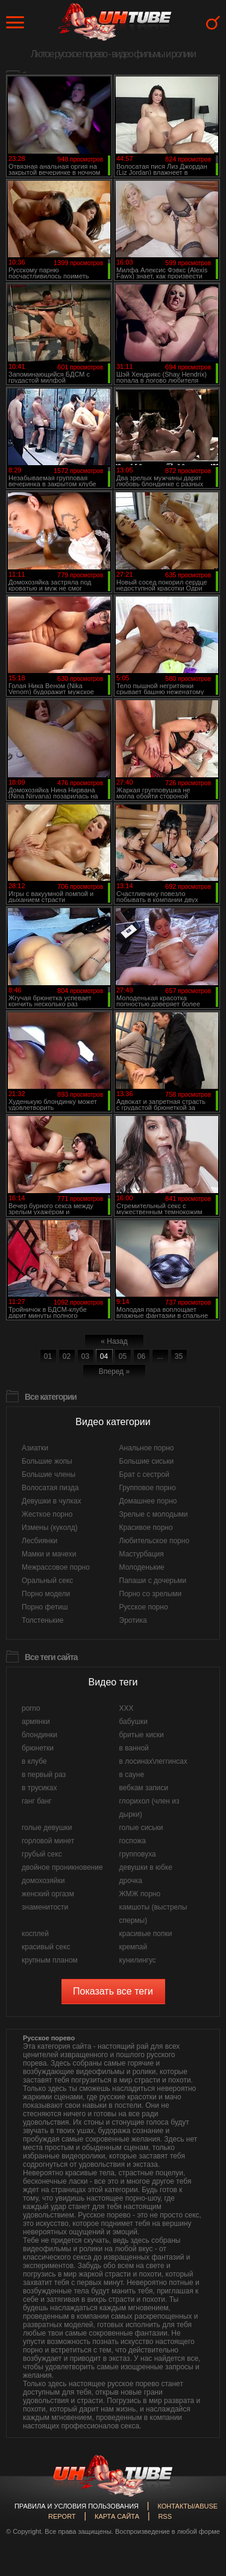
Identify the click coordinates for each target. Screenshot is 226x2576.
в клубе (34, 1761)
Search (213, 23)
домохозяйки (43, 1880)
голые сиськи (141, 1827)
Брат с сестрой (144, 1474)
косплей (35, 1933)
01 (48, 1356)
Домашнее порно (148, 1501)
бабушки (133, 1721)
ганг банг (36, 1801)
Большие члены (48, 1474)
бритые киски (141, 1735)
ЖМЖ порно (140, 1894)
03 (85, 1356)
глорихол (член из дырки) (149, 1808)
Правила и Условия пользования (76, 2506)
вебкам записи (144, 1788)
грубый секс (42, 1854)
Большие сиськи (146, 1461)
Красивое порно (146, 1527)
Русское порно (143, 1607)
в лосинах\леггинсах (153, 1761)
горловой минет (48, 1841)
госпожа (132, 1841)
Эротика (133, 1620)
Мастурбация (141, 1554)
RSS (165, 2516)
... (160, 1356)
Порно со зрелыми (150, 1594)
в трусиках (39, 1788)
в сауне (132, 1774)
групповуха (137, 1854)
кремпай (133, 1947)
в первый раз (44, 1774)
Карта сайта (117, 2516)
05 (123, 1356)
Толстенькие (42, 1620)
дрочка (131, 1880)
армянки (36, 1721)
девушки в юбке (145, 1867)
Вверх (199, 2408)
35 (179, 1356)
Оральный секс (47, 1580)
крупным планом (50, 1960)
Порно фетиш (45, 1607)
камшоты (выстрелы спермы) (153, 1914)
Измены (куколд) (50, 1527)
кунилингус (137, 1960)
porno (31, 1708)
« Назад (114, 1341)
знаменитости (45, 1907)
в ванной (134, 1748)
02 (67, 1356)
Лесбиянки (39, 1541)
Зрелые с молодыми (153, 1514)
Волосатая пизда (50, 1488)
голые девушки (47, 1827)
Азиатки (35, 1448)
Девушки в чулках (51, 1501)
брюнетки (38, 1748)
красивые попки (145, 1933)
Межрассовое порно (56, 1567)
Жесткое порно (47, 1514)
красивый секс (46, 1947)
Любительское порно (154, 1541)
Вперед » (114, 1371)
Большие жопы (47, 1461)
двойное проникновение (62, 1867)
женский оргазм (48, 1894)
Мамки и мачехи (49, 1554)
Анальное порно (146, 1448)
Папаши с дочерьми (153, 1580)
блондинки (39, 1735)
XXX (126, 1708)
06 (141, 1356)
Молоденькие (142, 1567)
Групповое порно (147, 1488)
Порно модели (46, 1594)
